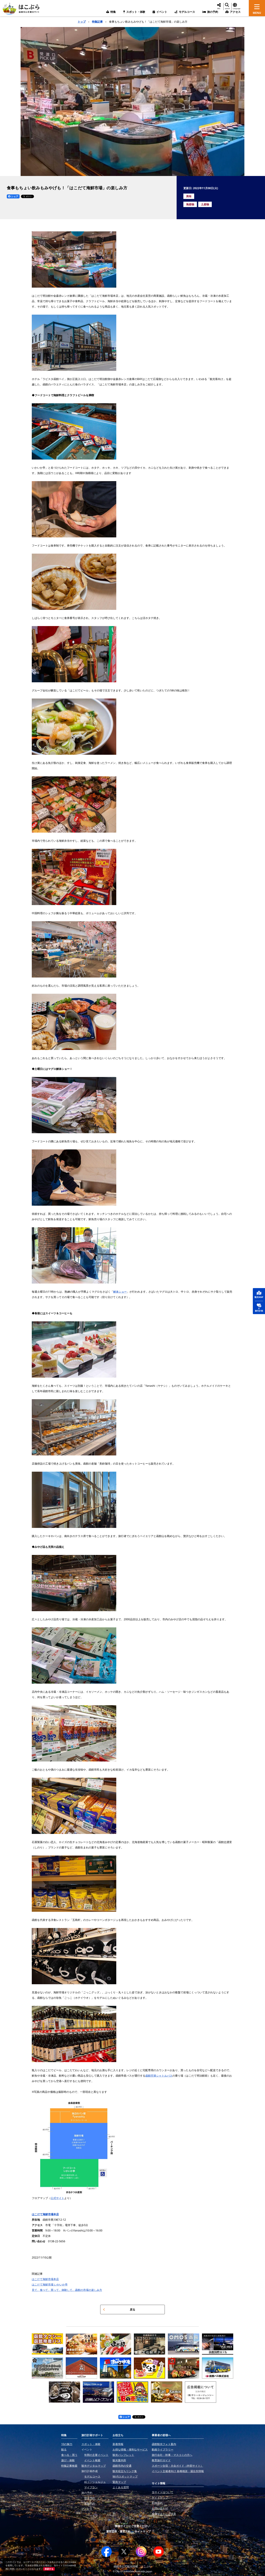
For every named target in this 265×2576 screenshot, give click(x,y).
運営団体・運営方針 (118, 2531)
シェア (13, 196)
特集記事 (97, 21)
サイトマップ (143, 2531)
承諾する (49, 2568)
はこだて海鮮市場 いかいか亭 (50, 2284)
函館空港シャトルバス (158, 2075)
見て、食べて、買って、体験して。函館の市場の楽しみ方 (67, 2290)
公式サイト (57, 2198)
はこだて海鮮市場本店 (45, 2214)
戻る (119, 2309)
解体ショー (120, 1291)
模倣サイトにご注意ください (132, 2526)
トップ (82, 21)
